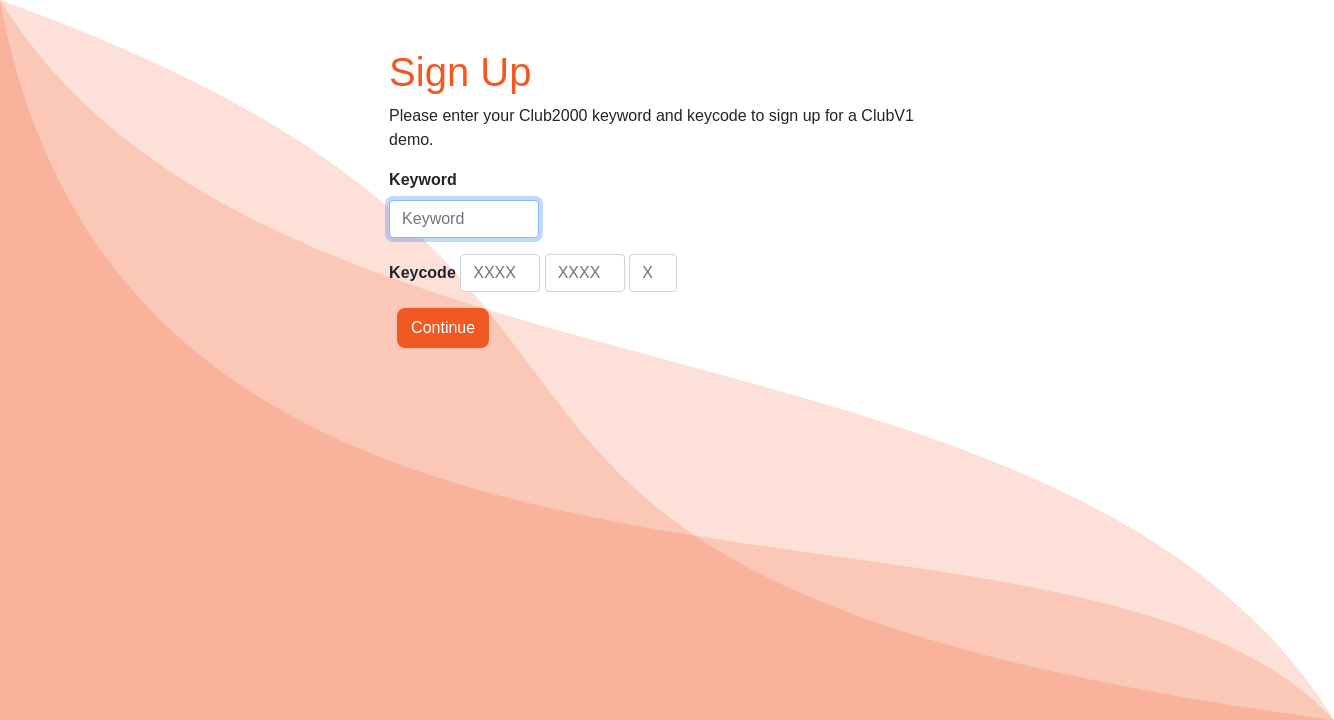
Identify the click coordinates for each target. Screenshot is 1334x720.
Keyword (423, 179)
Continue (443, 327)
